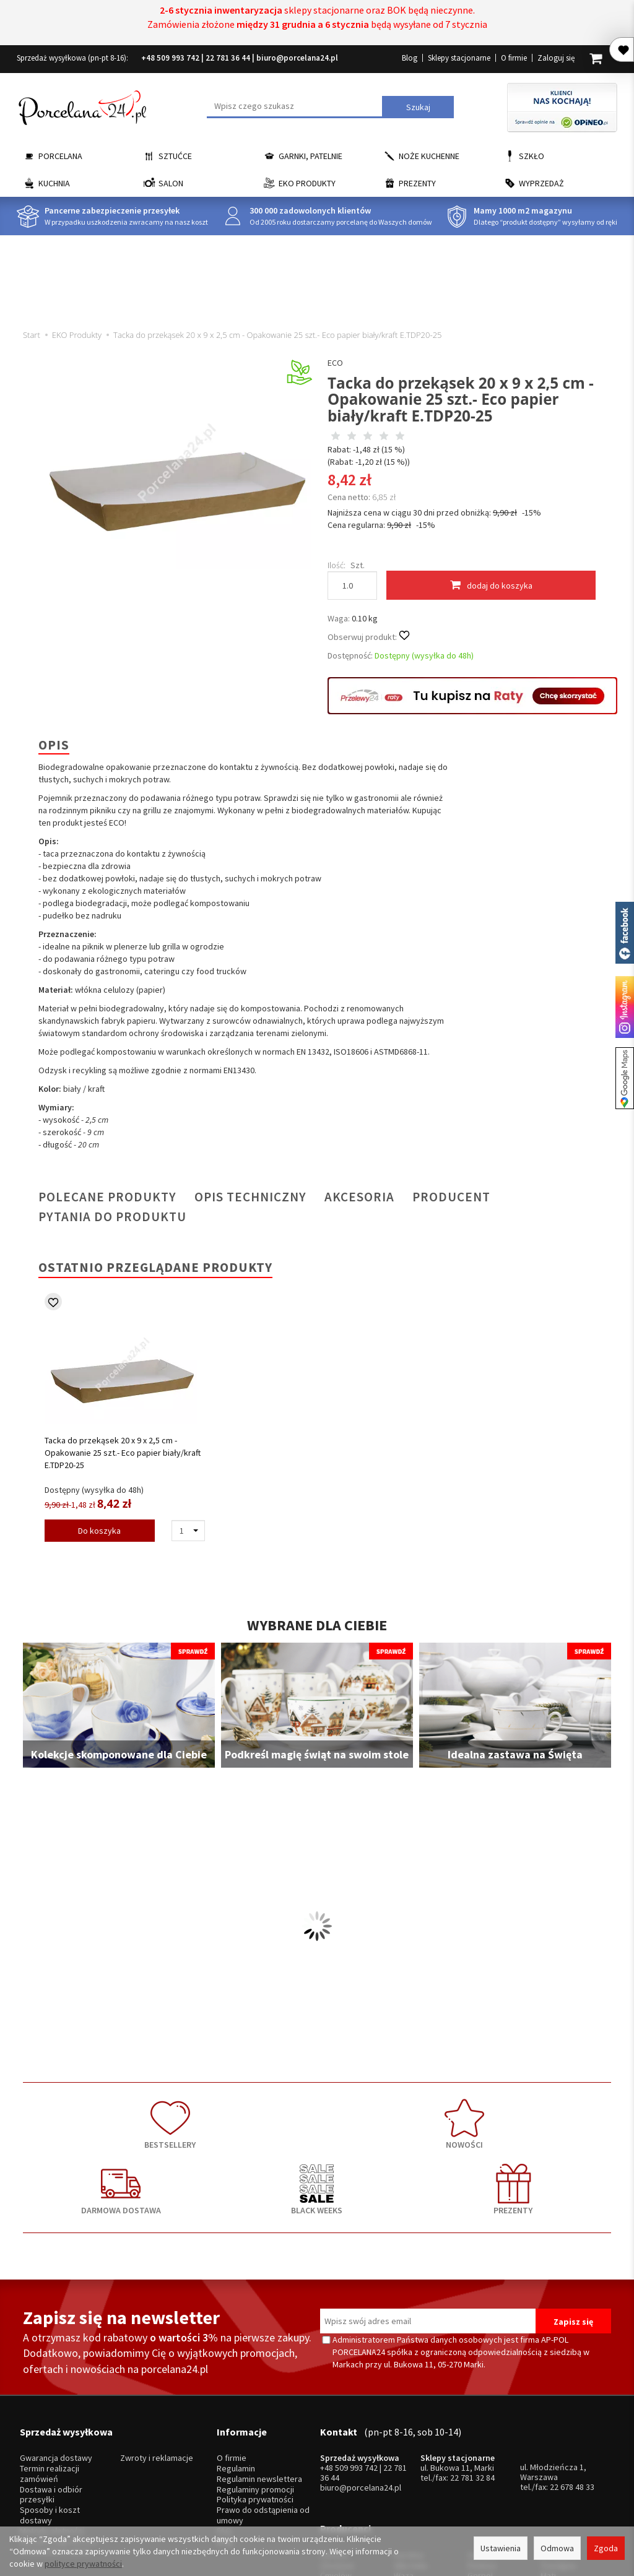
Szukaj (418, 107)
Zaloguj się (556, 58)
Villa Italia (410, 2441)
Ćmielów (336, 2451)
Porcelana (60, 156)
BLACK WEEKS (434, 2117)
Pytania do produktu (112, 1216)
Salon (170, 183)
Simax (551, 2462)
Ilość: (336, 565)
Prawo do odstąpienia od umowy (263, 2412)
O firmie (514, 58)
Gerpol (480, 2451)
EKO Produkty (307, 183)
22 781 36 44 (228, 58)
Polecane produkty (107, 1196)
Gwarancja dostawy (56, 2355)
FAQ (224, 2428)
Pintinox (482, 2441)
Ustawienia (500, 2548)
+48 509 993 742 (170, 58)
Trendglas (559, 2441)
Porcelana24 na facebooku (624, 933)
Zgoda (606, 2548)
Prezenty (417, 183)
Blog (409, 58)
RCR (401, 2472)
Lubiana (334, 2431)
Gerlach (481, 2431)
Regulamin (236, 2366)
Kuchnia (54, 183)
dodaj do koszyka (491, 585)
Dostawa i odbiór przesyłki (51, 2392)
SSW (475, 2472)
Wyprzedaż (541, 183)
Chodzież (337, 2441)
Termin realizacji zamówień (49, 2371)
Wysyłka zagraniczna (58, 2439)
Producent (451, 1196)
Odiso (478, 2462)
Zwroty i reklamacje (156, 2355)
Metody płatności (52, 2428)
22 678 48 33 (572, 2384)
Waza (404, 2451)
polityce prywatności (83, 2563)
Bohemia (410, 2462)
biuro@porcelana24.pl (297, 58)
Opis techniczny (250, 1196)
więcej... (555, 2472)
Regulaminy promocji (255, 2387)
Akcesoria (359, 1196)
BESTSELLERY (81, 2117)
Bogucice (337, 2462)
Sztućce (175, 156)
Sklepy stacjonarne (459, 58)
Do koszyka (99, 1530)
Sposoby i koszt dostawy (50, 2412)
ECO (335, 362)
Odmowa (557, 2548)
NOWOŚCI (199, 2117)
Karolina (408, 2431)
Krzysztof (338, 2472)
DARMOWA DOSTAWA (317, 2117)
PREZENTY (552, 2117)
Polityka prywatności (255, 2397)
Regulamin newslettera (259, 2376)
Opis (53, 745)
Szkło (531, 156)
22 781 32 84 (472, 2374)
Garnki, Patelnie (310, 156)
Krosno (554, 2431)
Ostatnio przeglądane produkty (155, 1267)
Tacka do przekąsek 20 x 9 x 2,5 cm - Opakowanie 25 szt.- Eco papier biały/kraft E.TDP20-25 (123, 1453)
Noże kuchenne (429, 156)
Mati (548, 2451)
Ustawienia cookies (56, 2449)
